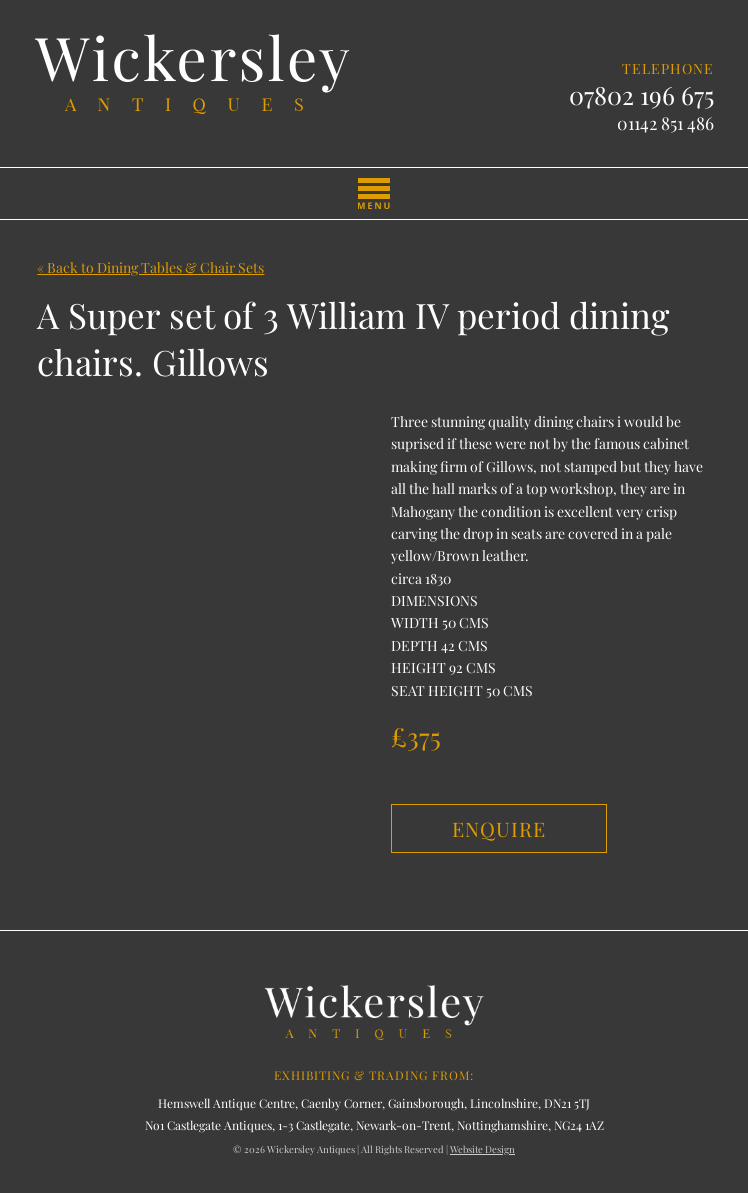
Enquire (499, 828)
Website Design (482, 1149)
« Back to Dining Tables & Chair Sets (150, 267)
